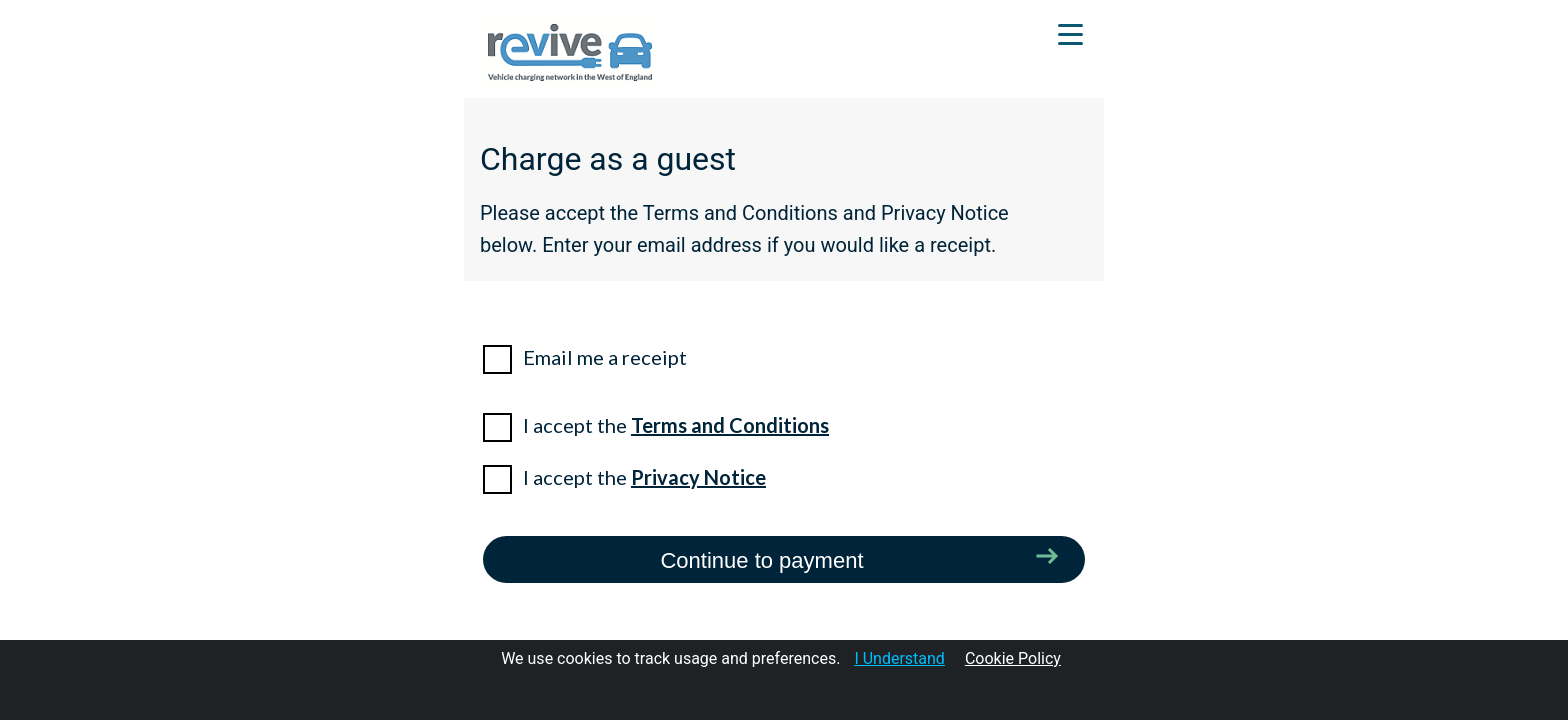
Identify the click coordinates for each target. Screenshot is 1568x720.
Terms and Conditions (730, 425)
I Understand (899, 658)
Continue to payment (761, 560)
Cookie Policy (1013, 658)
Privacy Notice (698, 477)
